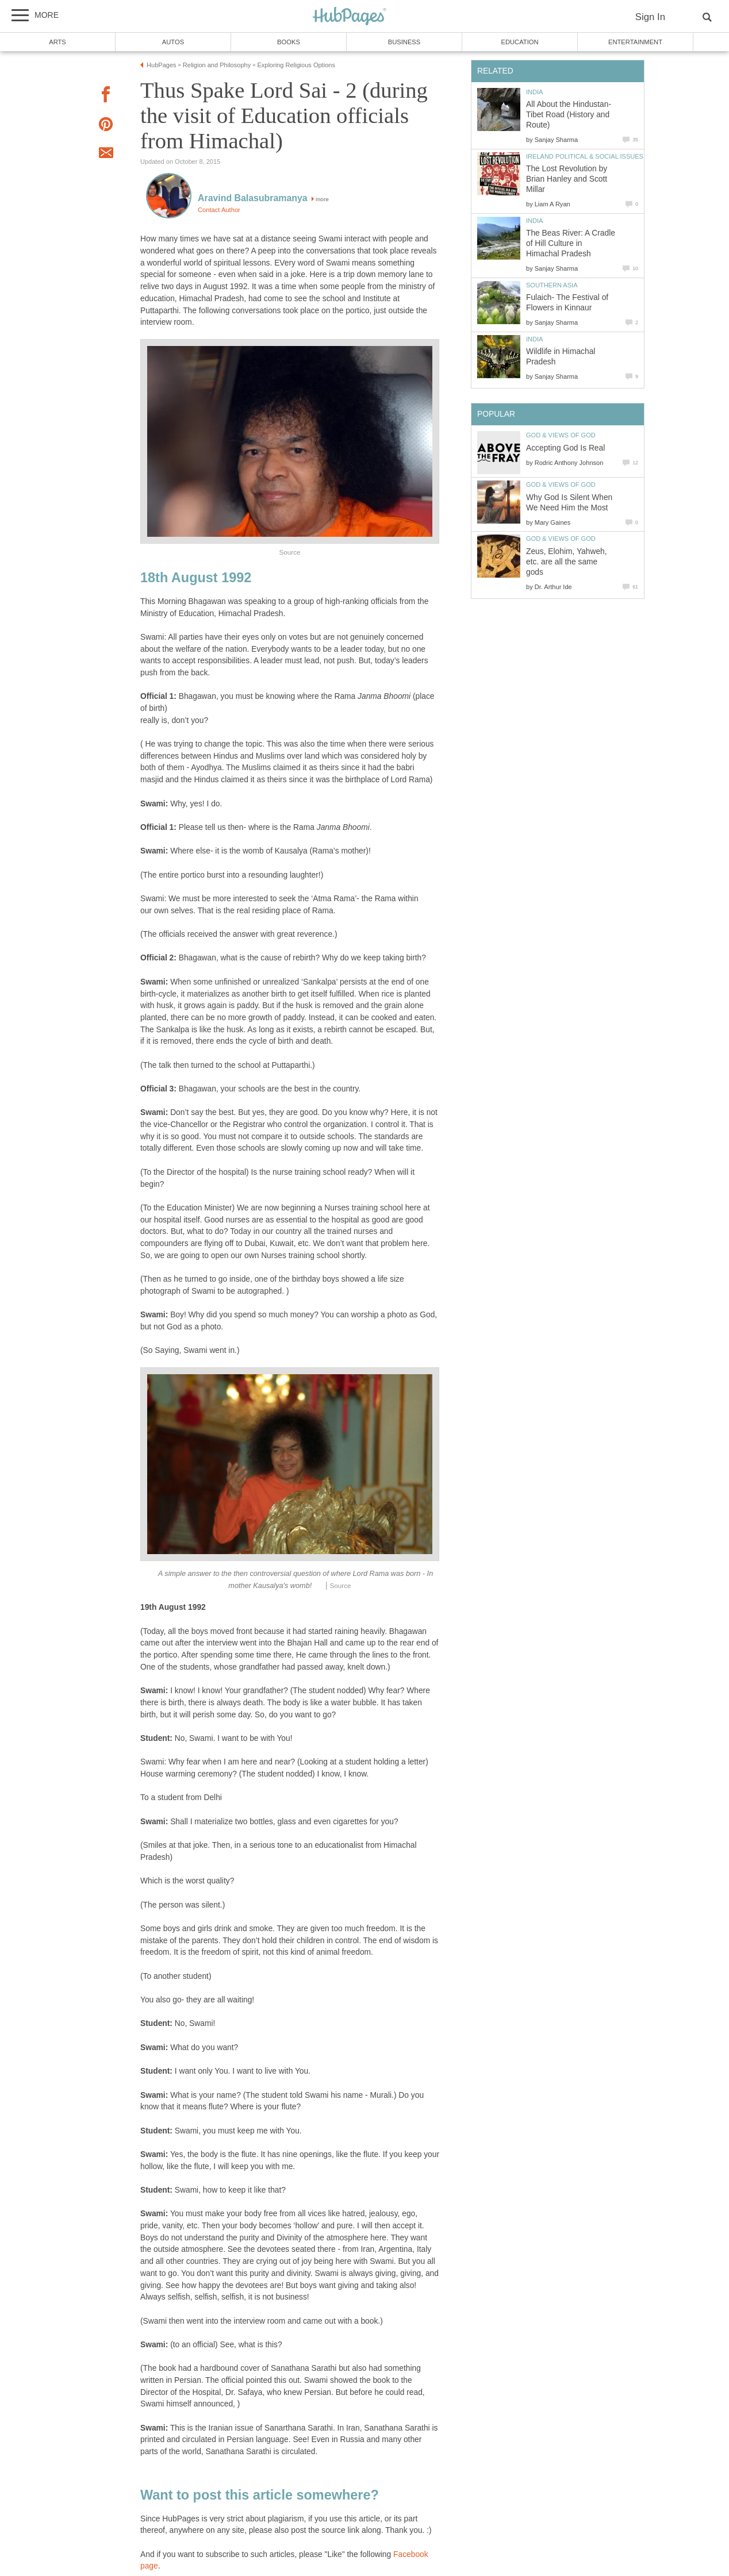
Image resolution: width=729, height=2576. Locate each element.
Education (519, 42)
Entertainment (635, 42)
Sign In (650, 16)
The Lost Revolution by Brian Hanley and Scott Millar (566, 179)
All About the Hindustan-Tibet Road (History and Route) (568, 114)
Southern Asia (552, 285)
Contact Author (219, 209)
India (534, 92)
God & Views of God (561, 435)
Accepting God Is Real (565, 448)
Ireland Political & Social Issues (584, 156)
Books (288, 42)
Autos (173, 42)
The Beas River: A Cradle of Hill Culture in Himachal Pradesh (570, 243)
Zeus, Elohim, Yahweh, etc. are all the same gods (566, 561)
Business (404, 42)
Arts (57, 42)
